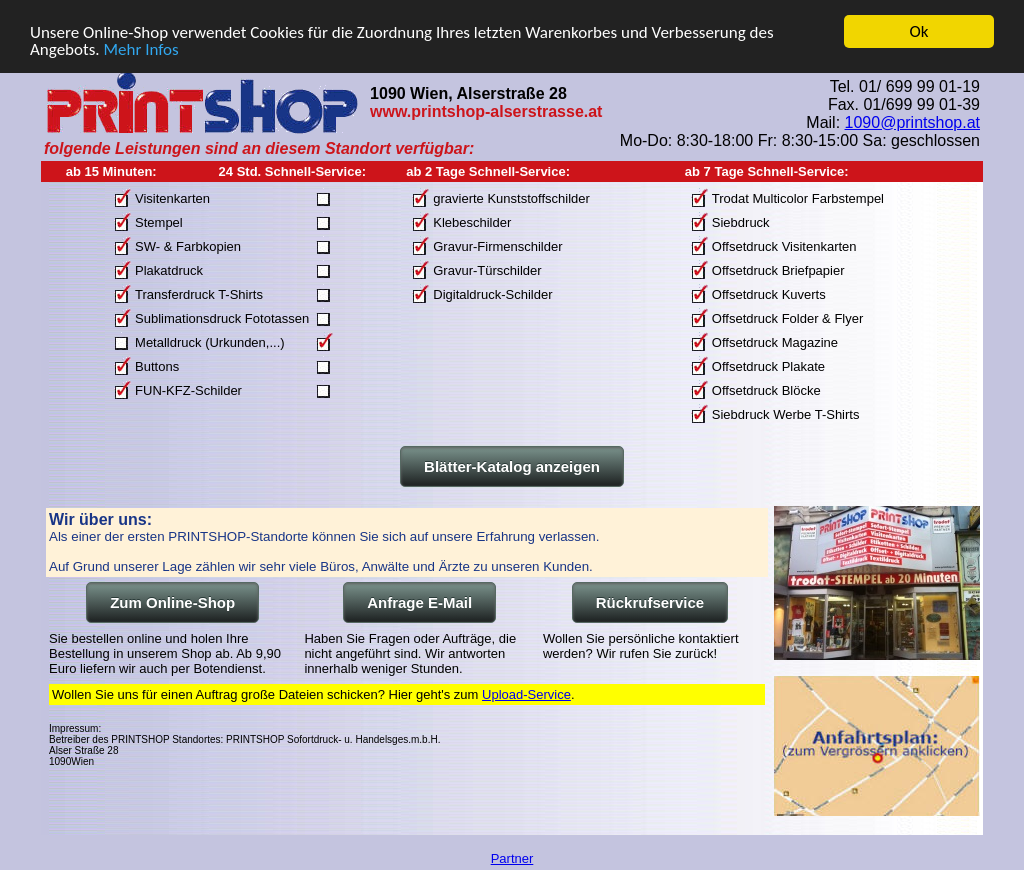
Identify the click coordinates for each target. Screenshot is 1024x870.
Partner (512, 858)
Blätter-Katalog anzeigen (512, 466)
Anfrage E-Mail (419, 602)
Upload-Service (526, 694)
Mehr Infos (140, 48)
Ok (919, 31)
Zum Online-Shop (172, 602)
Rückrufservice (650, 602)
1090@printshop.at (912, 121)
